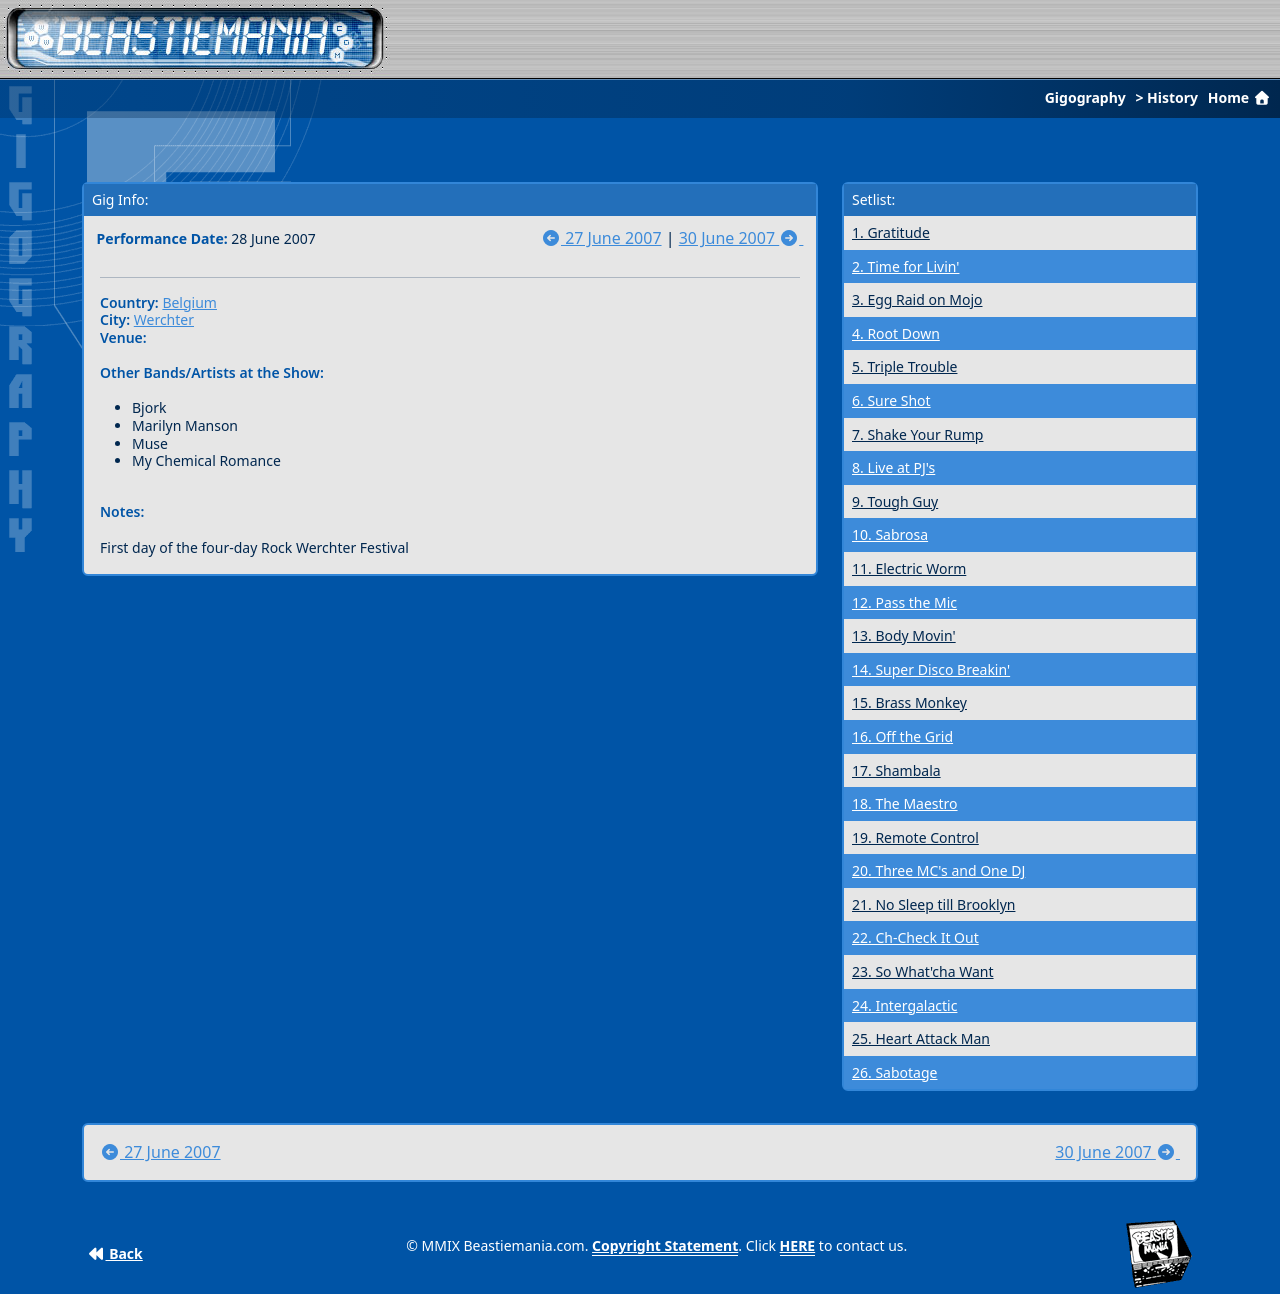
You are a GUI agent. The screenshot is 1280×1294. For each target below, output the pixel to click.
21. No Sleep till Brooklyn (933, 904)
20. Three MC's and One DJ (938, 870)
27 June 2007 (601, 238)
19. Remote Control (915, 837)
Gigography (1085, 97)
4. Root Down (896, 333)
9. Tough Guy (895, 501)
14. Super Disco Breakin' (931, 669)
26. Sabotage (894, 1072)
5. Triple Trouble (904, 366)
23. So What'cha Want (923, 971)
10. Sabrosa (890, 534)
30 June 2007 (741, 238)
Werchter (164, 319)
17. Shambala (896, 770)
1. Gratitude (891, 232)
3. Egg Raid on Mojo (917, 299)
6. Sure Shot (891, 400)
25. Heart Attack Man (921, 1038)
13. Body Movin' (904, 635)
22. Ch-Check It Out (915, 937)
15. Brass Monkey (909, 702)
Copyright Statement (665, 1245)
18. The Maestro (905, 803)
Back (115, 1253)
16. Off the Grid (902, 736)
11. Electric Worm (909, 568)
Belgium (189, 302)
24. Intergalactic (904, 1005)
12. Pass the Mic (904, 602)
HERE (798, 1245)
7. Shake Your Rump (917, 434)
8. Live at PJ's (893, 467)
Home (1241, 97)
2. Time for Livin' (905, 266)
